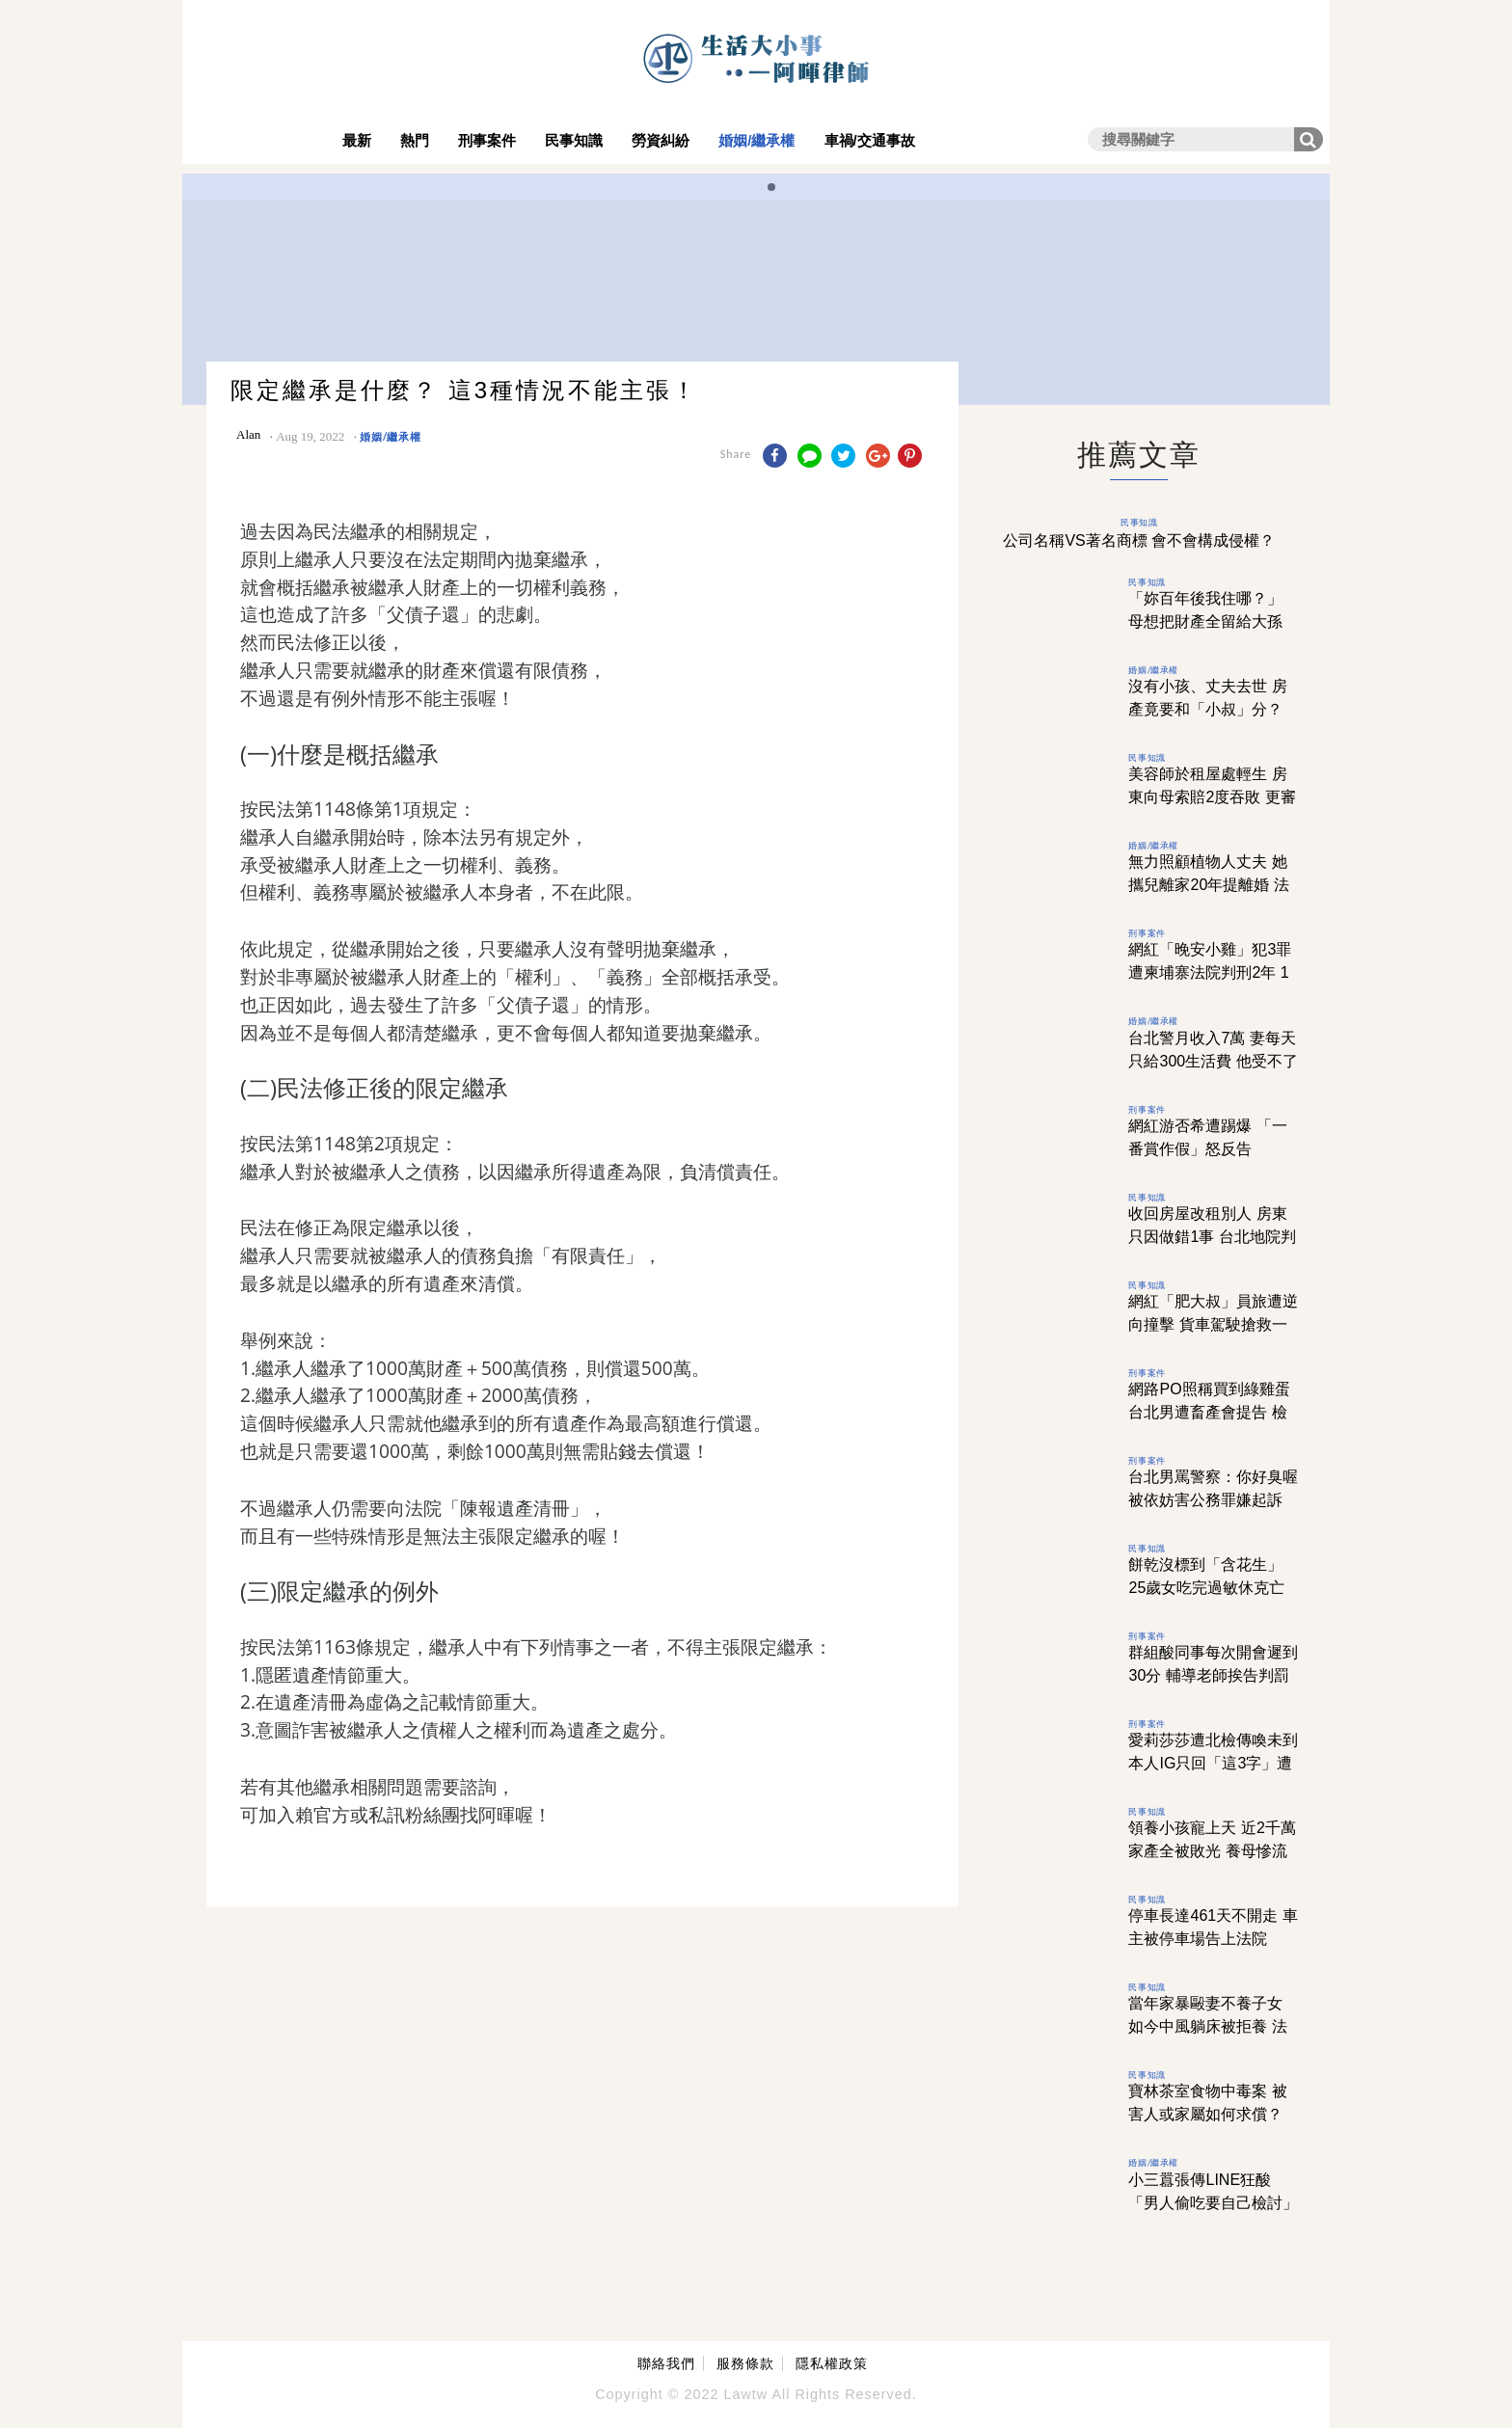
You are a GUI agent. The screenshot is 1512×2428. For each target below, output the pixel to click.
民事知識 (574, 140)
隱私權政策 (832, 2363)
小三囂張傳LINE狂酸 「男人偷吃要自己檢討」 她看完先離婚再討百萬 (1213, 2203)
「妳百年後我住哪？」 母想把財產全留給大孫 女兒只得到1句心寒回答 (1209, 621)
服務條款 (745, 2363)
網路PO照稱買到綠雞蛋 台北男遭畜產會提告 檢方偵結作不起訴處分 (1208, 1412)
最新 (356, 140)
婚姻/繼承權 (756, 140)
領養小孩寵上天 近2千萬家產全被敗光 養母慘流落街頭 (1211, 1851)
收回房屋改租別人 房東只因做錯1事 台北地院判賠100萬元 (1211, 1236)
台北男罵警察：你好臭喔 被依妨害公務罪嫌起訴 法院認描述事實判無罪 (1213, 1500)
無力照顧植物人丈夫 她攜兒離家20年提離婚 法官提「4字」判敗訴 (1208, 884)
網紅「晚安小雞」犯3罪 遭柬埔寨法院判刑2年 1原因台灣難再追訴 (1209, 972)
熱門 (414, 140)
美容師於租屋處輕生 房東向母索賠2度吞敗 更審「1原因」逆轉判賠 (1211, 797)
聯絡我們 (666, 2363)
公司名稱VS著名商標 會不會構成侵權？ (1139, 540)
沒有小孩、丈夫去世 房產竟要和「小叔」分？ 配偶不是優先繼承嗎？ (1207, 709)
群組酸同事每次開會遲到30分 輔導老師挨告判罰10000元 (1213, 1675)
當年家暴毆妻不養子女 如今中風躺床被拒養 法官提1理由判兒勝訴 (1207, 2026)
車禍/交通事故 (869, 140)
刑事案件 (487, 140)
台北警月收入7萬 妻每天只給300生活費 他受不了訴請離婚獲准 (1212, 1061)
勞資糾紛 (660, 140)
